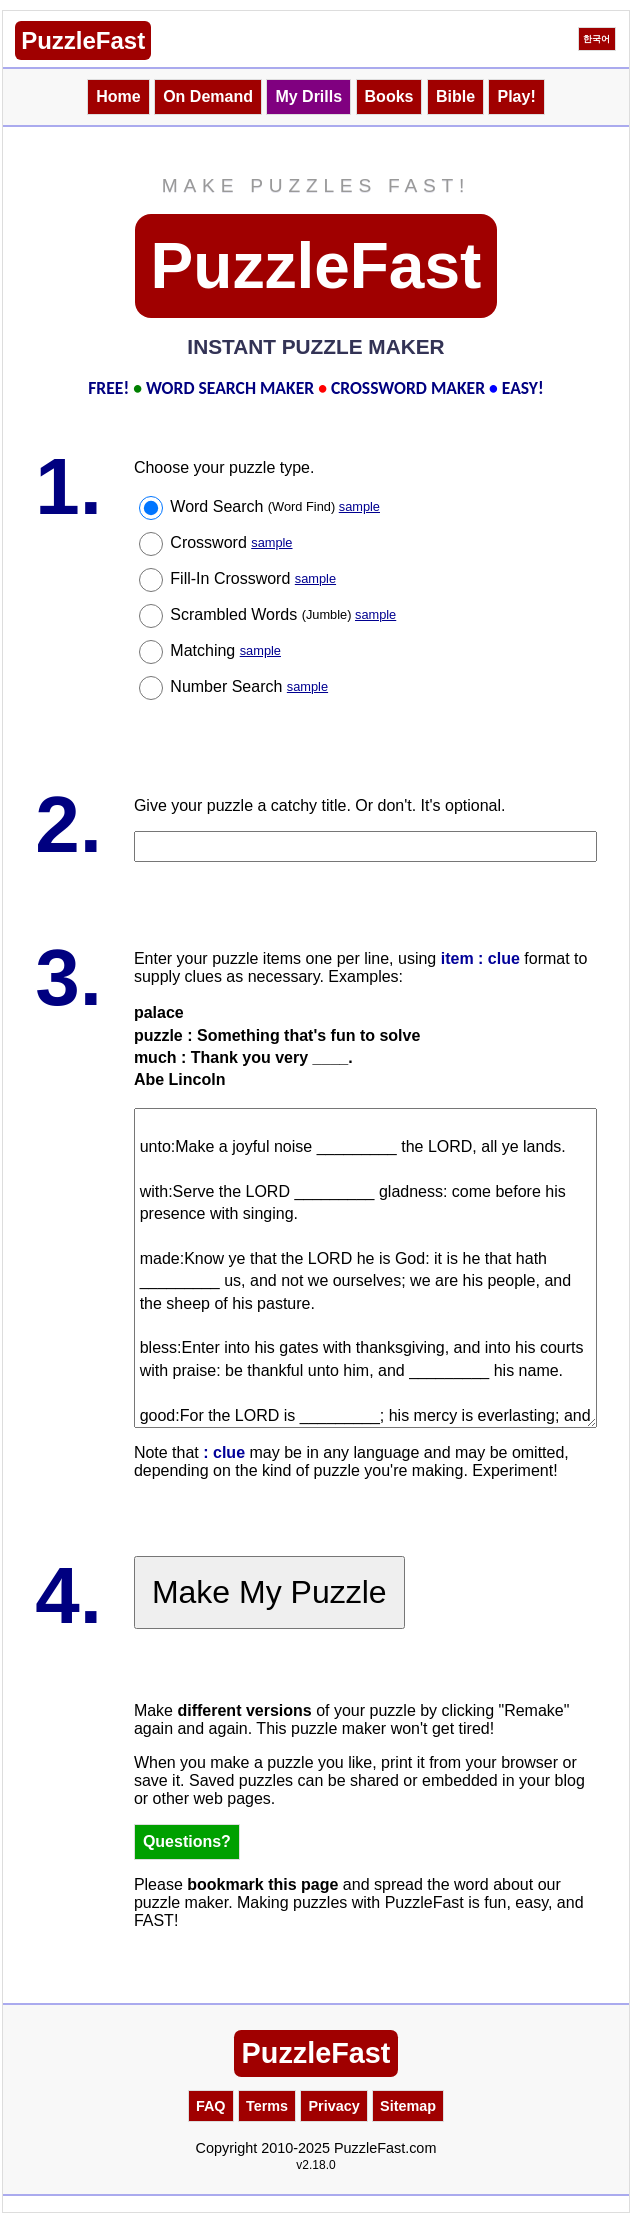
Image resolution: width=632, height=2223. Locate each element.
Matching (225, 650)
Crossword (231, 542)
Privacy (333, 2106)
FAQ (211, 2106)
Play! (516, 96)
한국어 (596, 39)
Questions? (187, 1841)
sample (359, 506)
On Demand (208, 96)
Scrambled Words (283, 614)
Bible (455, 96)
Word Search (275, 506)
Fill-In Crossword (253, 578)
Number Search (249, 686)
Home (118, 96)
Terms (267, 2106)
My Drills (308, 96)
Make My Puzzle (269, 1592)
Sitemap (408, 2106)
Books (389, 96)
